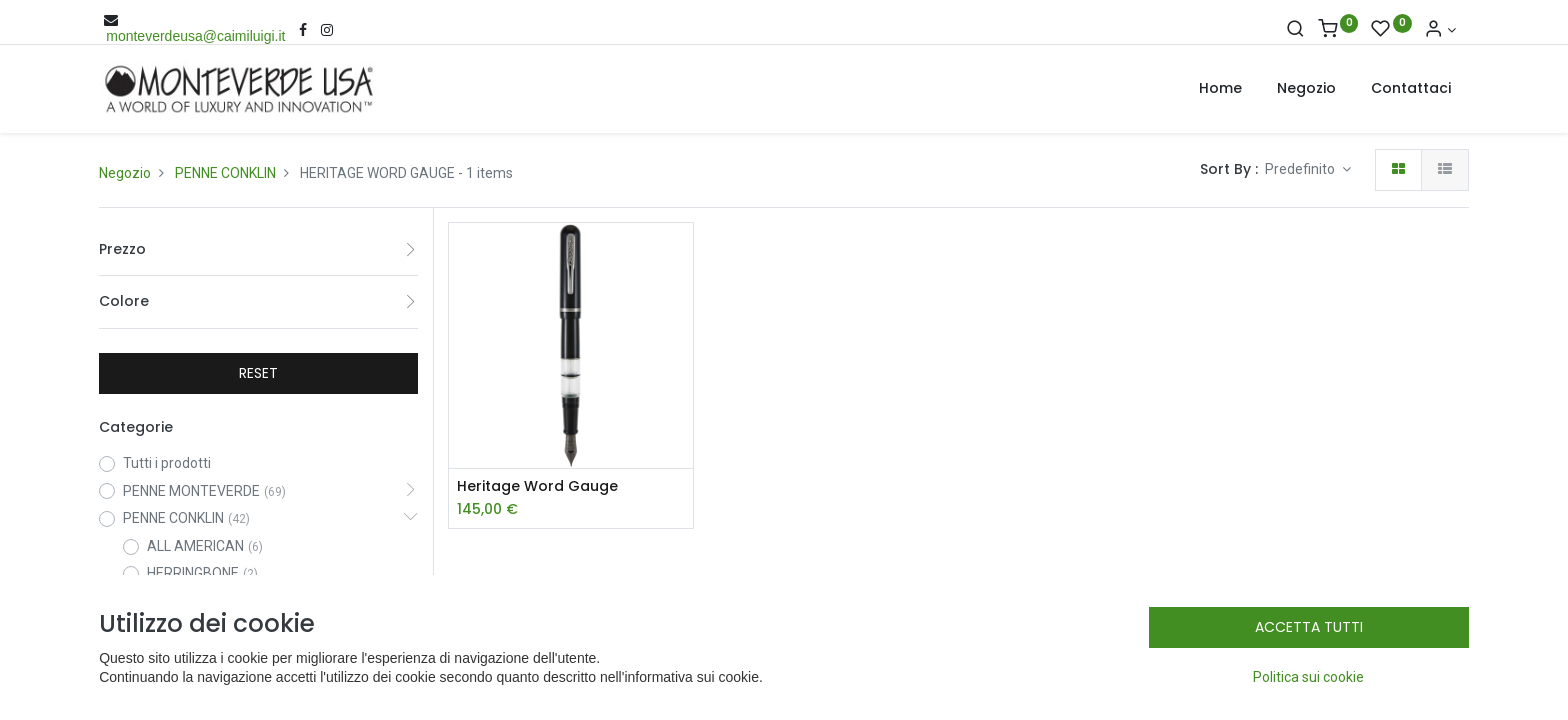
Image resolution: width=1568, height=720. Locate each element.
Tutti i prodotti (167, 463)
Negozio (125, 173)
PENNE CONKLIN (225, 173)
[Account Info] (1440, 30)
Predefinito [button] (1301, 169)
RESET (258, 373)
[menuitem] (1220, 89)
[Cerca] (1295, 30)
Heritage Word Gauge (537, 486)
